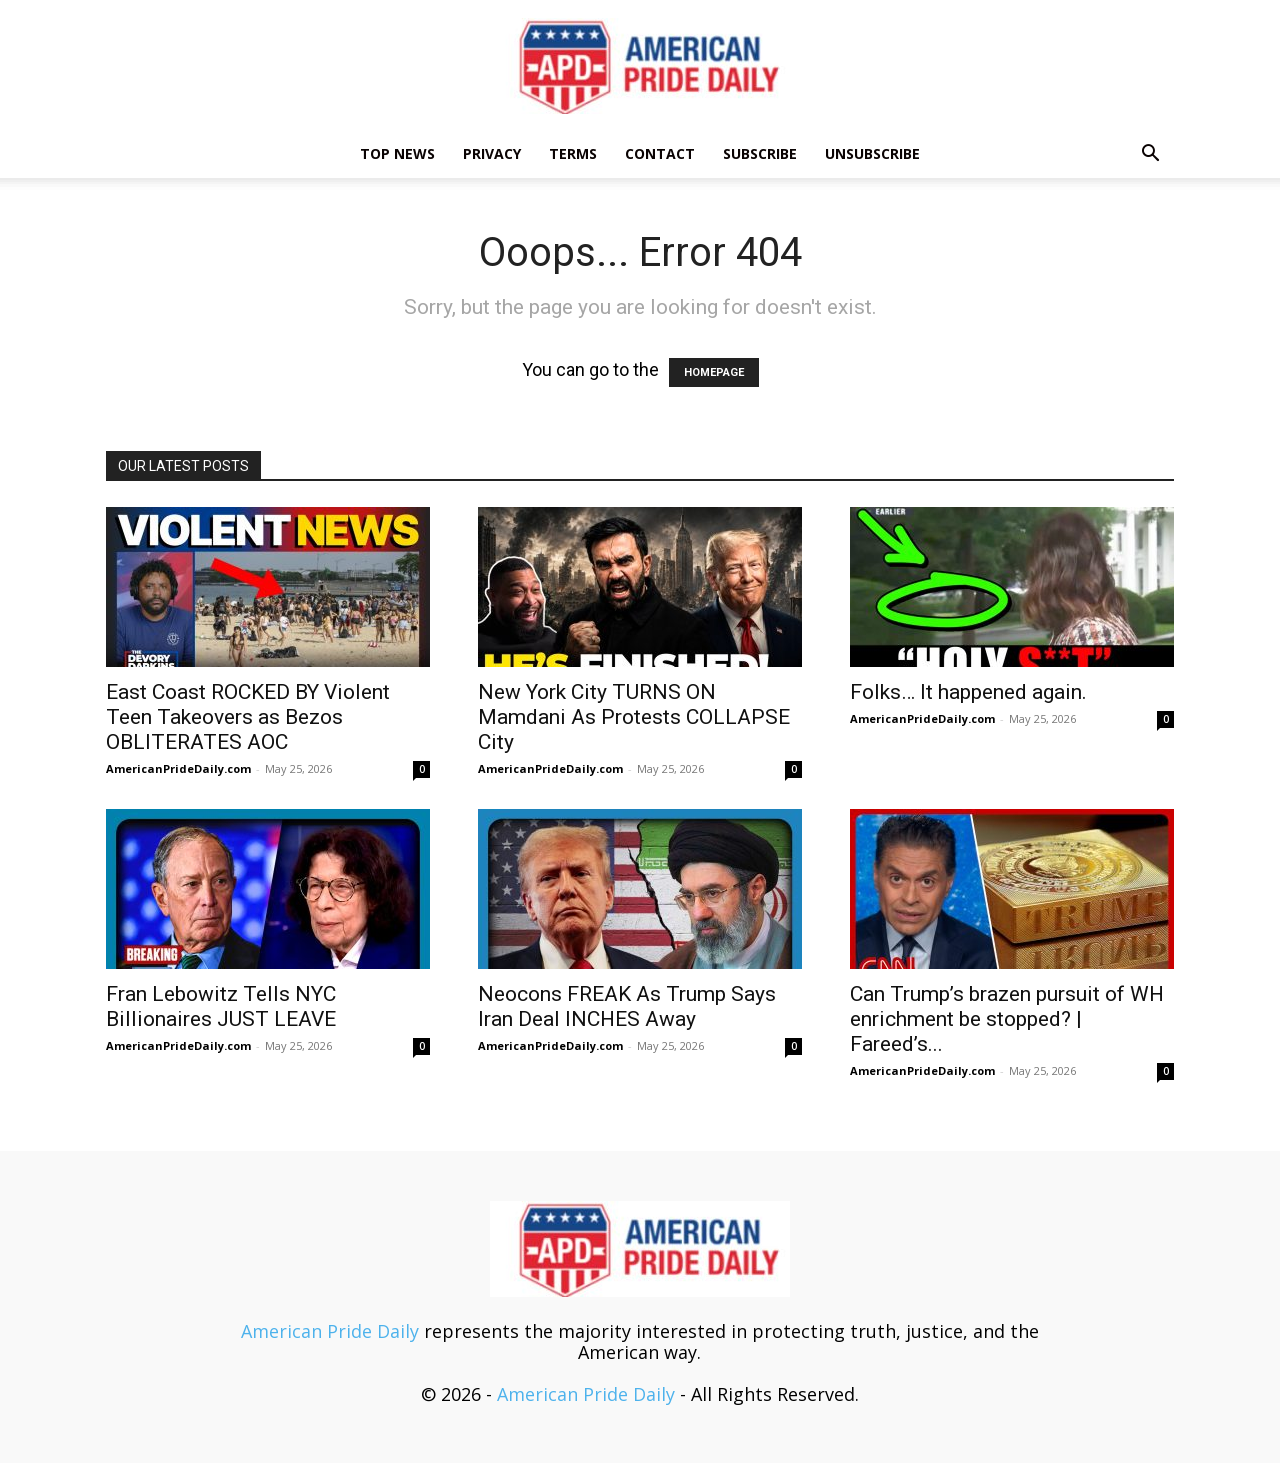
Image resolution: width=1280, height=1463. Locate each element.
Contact (660, 153)
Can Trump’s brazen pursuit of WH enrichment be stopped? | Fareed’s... (1007, 1019)
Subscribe (760, 153)
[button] (1150, 154)
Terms (573, 153)
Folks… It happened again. (968, 692)
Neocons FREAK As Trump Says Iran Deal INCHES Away (627, 1006)
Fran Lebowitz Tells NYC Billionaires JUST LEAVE (221, 1006)
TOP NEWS (397, 153)
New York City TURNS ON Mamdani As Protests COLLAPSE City (634, 717)
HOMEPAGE (714, 372)
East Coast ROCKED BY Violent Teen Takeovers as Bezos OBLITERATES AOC (248, 717)
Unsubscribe (872, 153)
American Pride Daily (330, 1331)
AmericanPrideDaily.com (178, 768)
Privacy (492, 153)
